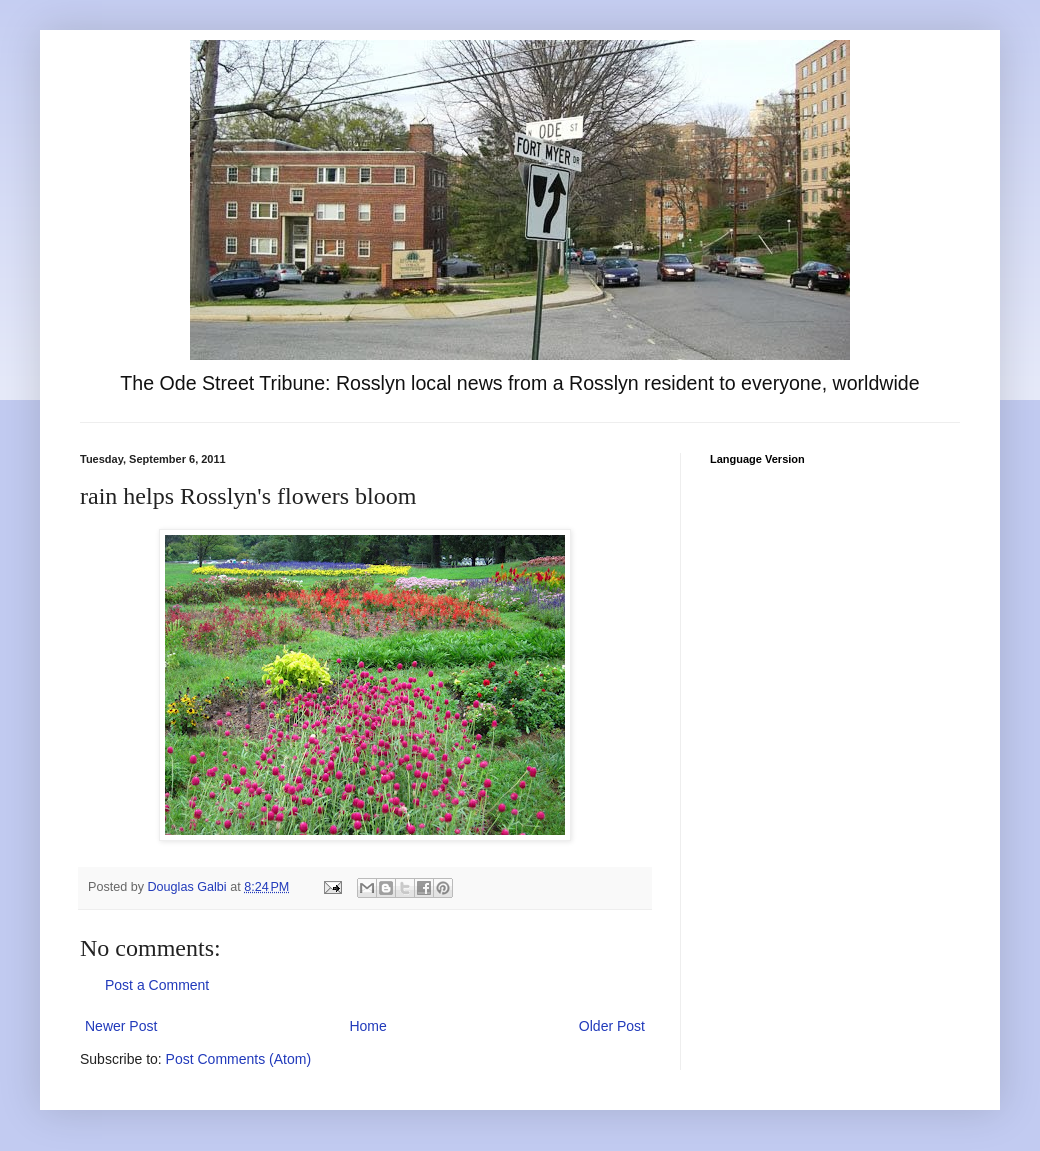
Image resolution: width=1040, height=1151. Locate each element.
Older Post (612, 1026)
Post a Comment (157, 985)
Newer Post (121, 1026)
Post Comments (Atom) (238, 1059)
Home (367, 1026)
